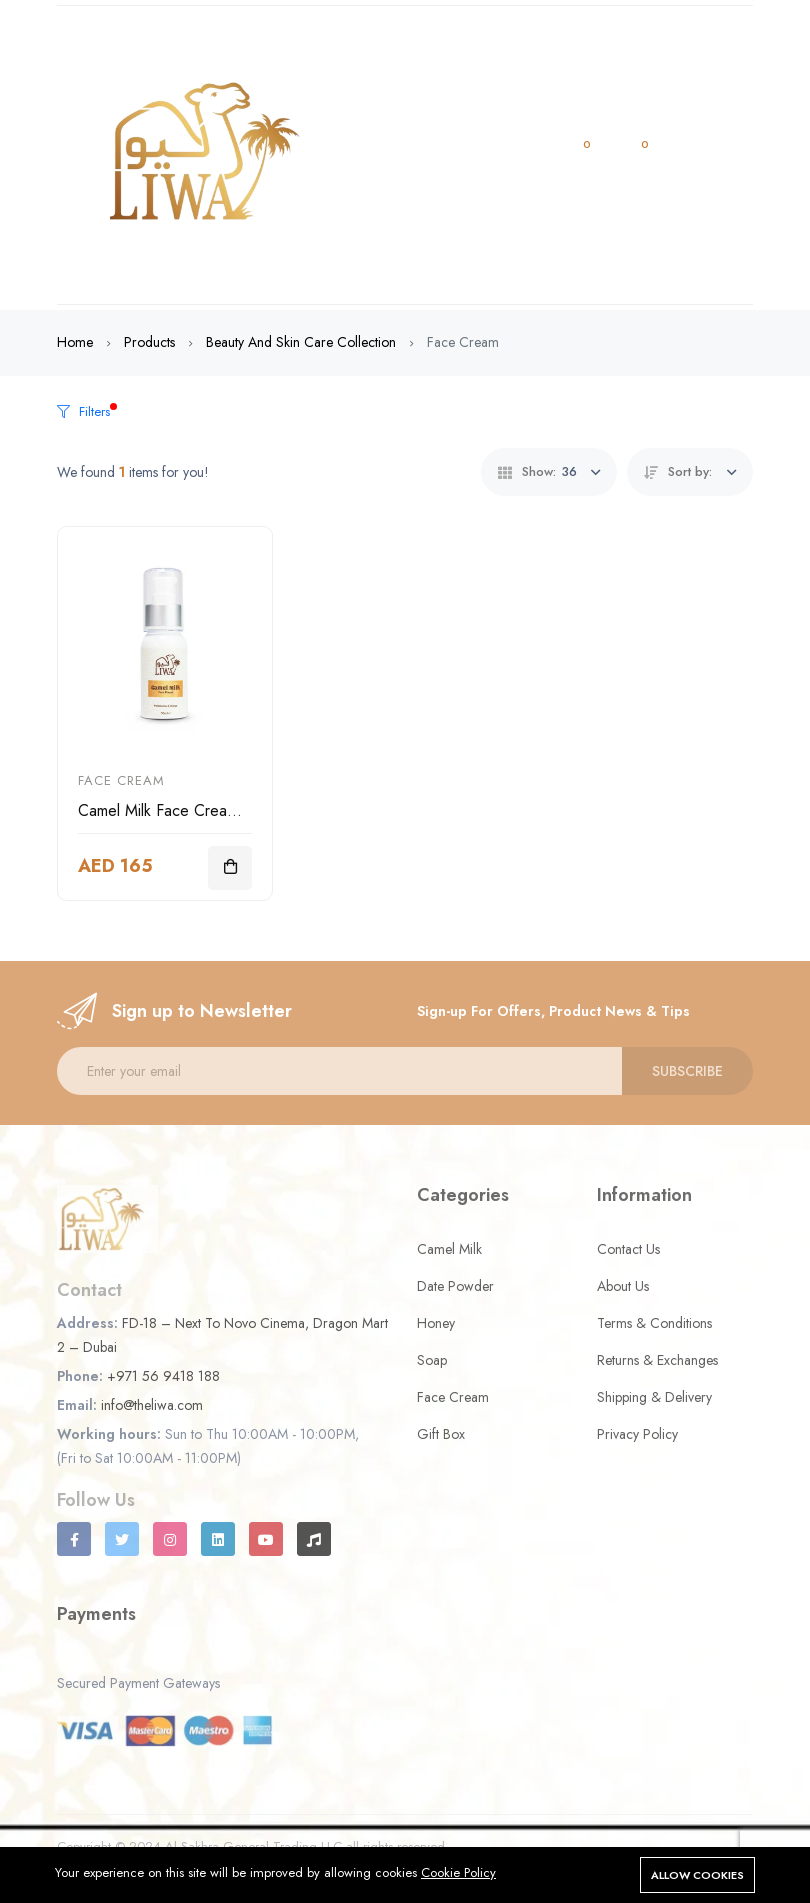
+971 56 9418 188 (163, 1376)
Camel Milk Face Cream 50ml (177, 810)
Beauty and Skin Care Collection (301, 342)
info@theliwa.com (152, 1405)
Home (75, 342)
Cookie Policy (458, 1872)
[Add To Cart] (230, 868)
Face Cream (121, 780)
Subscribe (687, 1071)
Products (149, 342)
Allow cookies (697, 1875)
